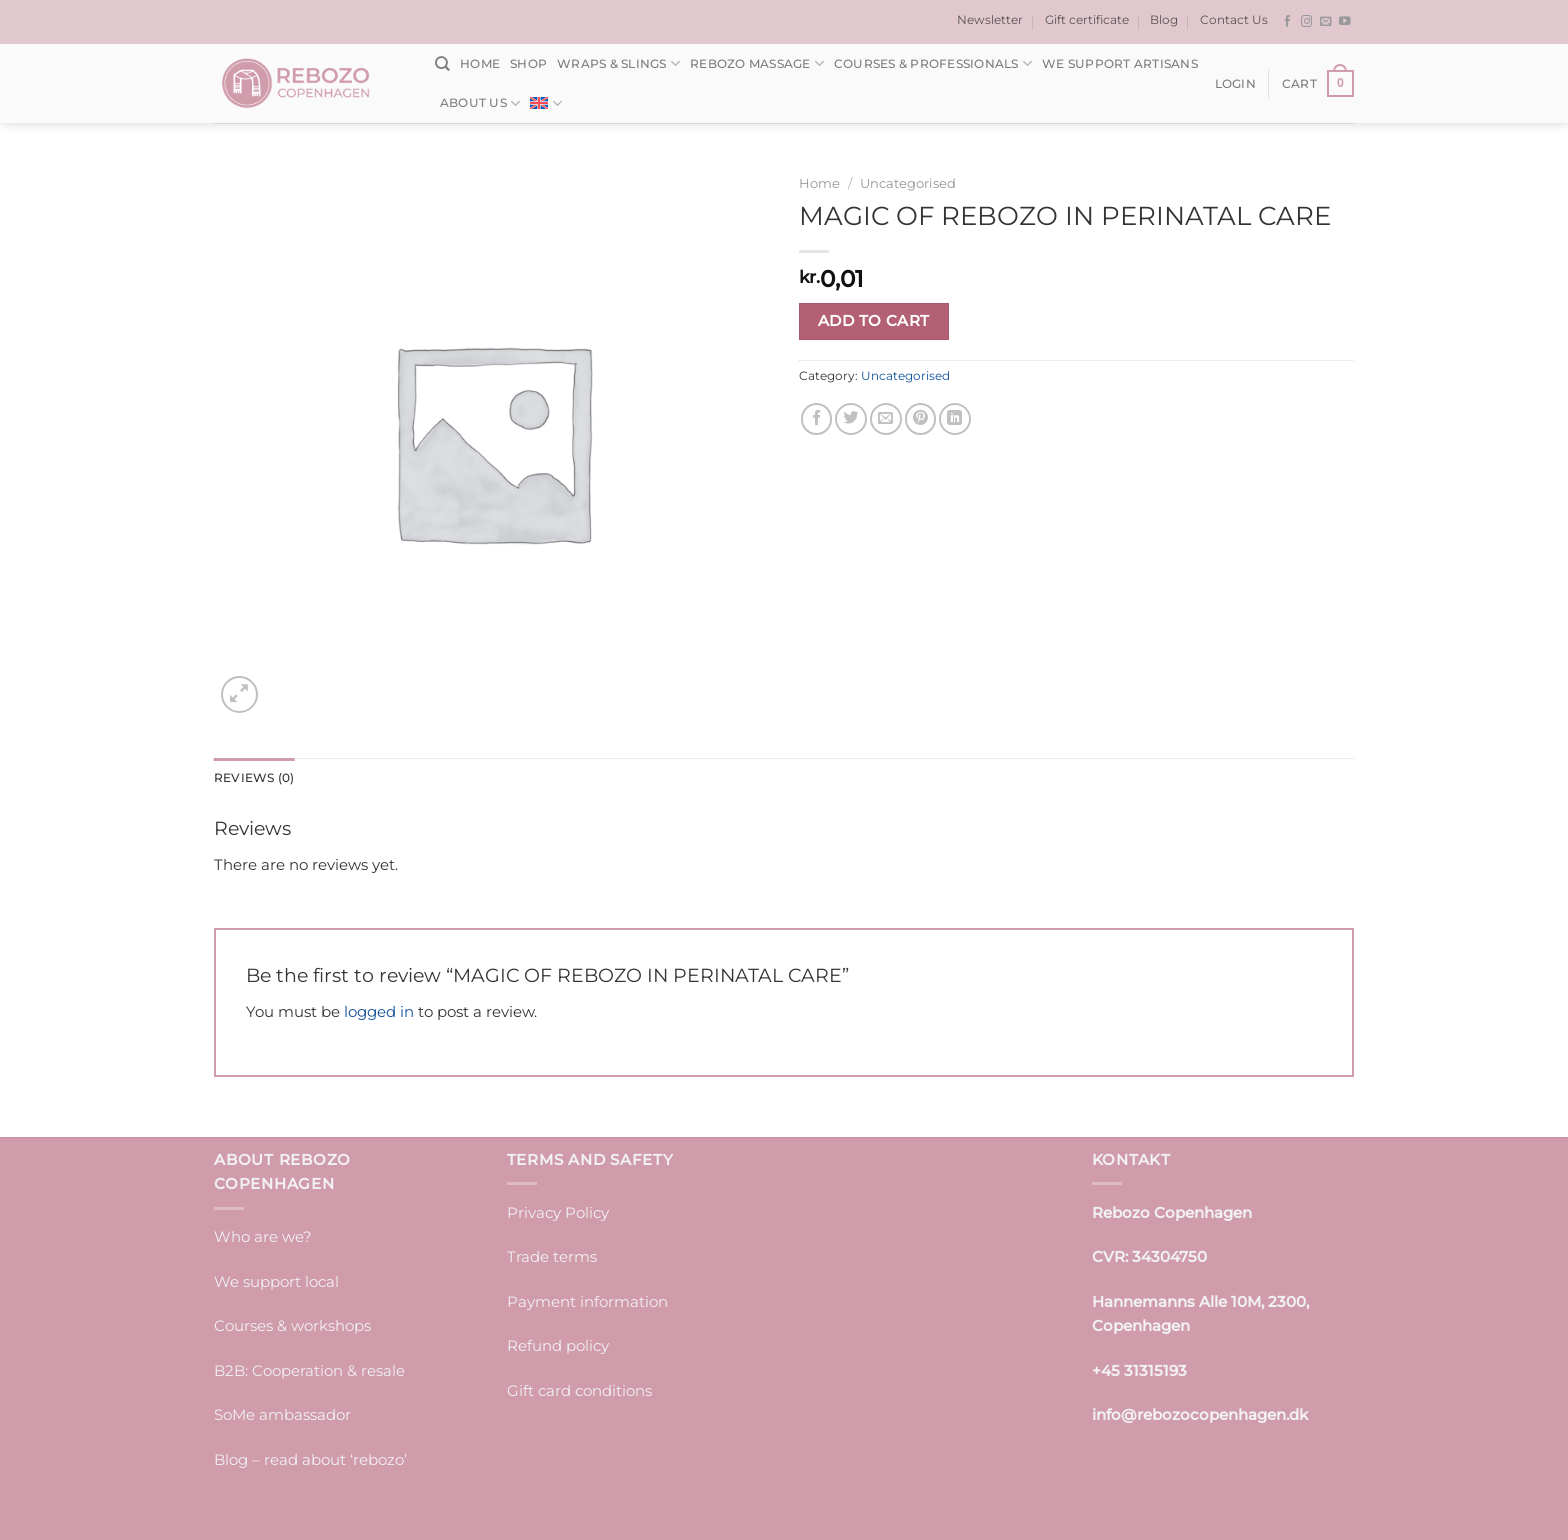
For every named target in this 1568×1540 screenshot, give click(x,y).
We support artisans (1120, 63)
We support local (276, 1281)
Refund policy (558, 1345)
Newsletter (990, 19)
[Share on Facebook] (817, 419)
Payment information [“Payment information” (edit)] (587, 1301)
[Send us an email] (1326, 22)
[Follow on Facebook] (1288, 22)
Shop (528, 63)
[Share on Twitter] (851, 419)
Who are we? (263, 1236)
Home (480, 63)
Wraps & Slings (618, 63)
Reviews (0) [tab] (254, 777)
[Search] (442, 64)
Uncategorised (908, 183)
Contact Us (1234, 19)
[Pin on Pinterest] (921, 419)
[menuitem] (545, 103)
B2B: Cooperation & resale (309, 1370)
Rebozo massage (757, 63)
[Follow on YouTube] (1345, 22)
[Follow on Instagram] (1307, 22)
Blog (1164, 19)
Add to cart (874, 321)
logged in (379, 1011)
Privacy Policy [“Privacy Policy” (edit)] (558, 1212)
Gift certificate (1087, 19)
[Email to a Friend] (886, 419)
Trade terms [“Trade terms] (552, 1256)
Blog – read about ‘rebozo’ (310, 1459)
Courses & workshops (292, 1325)
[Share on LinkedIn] (955, 419)
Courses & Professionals (933, 63)
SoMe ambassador (282, 1414)
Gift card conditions (579, 1390)
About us (480, 103)
